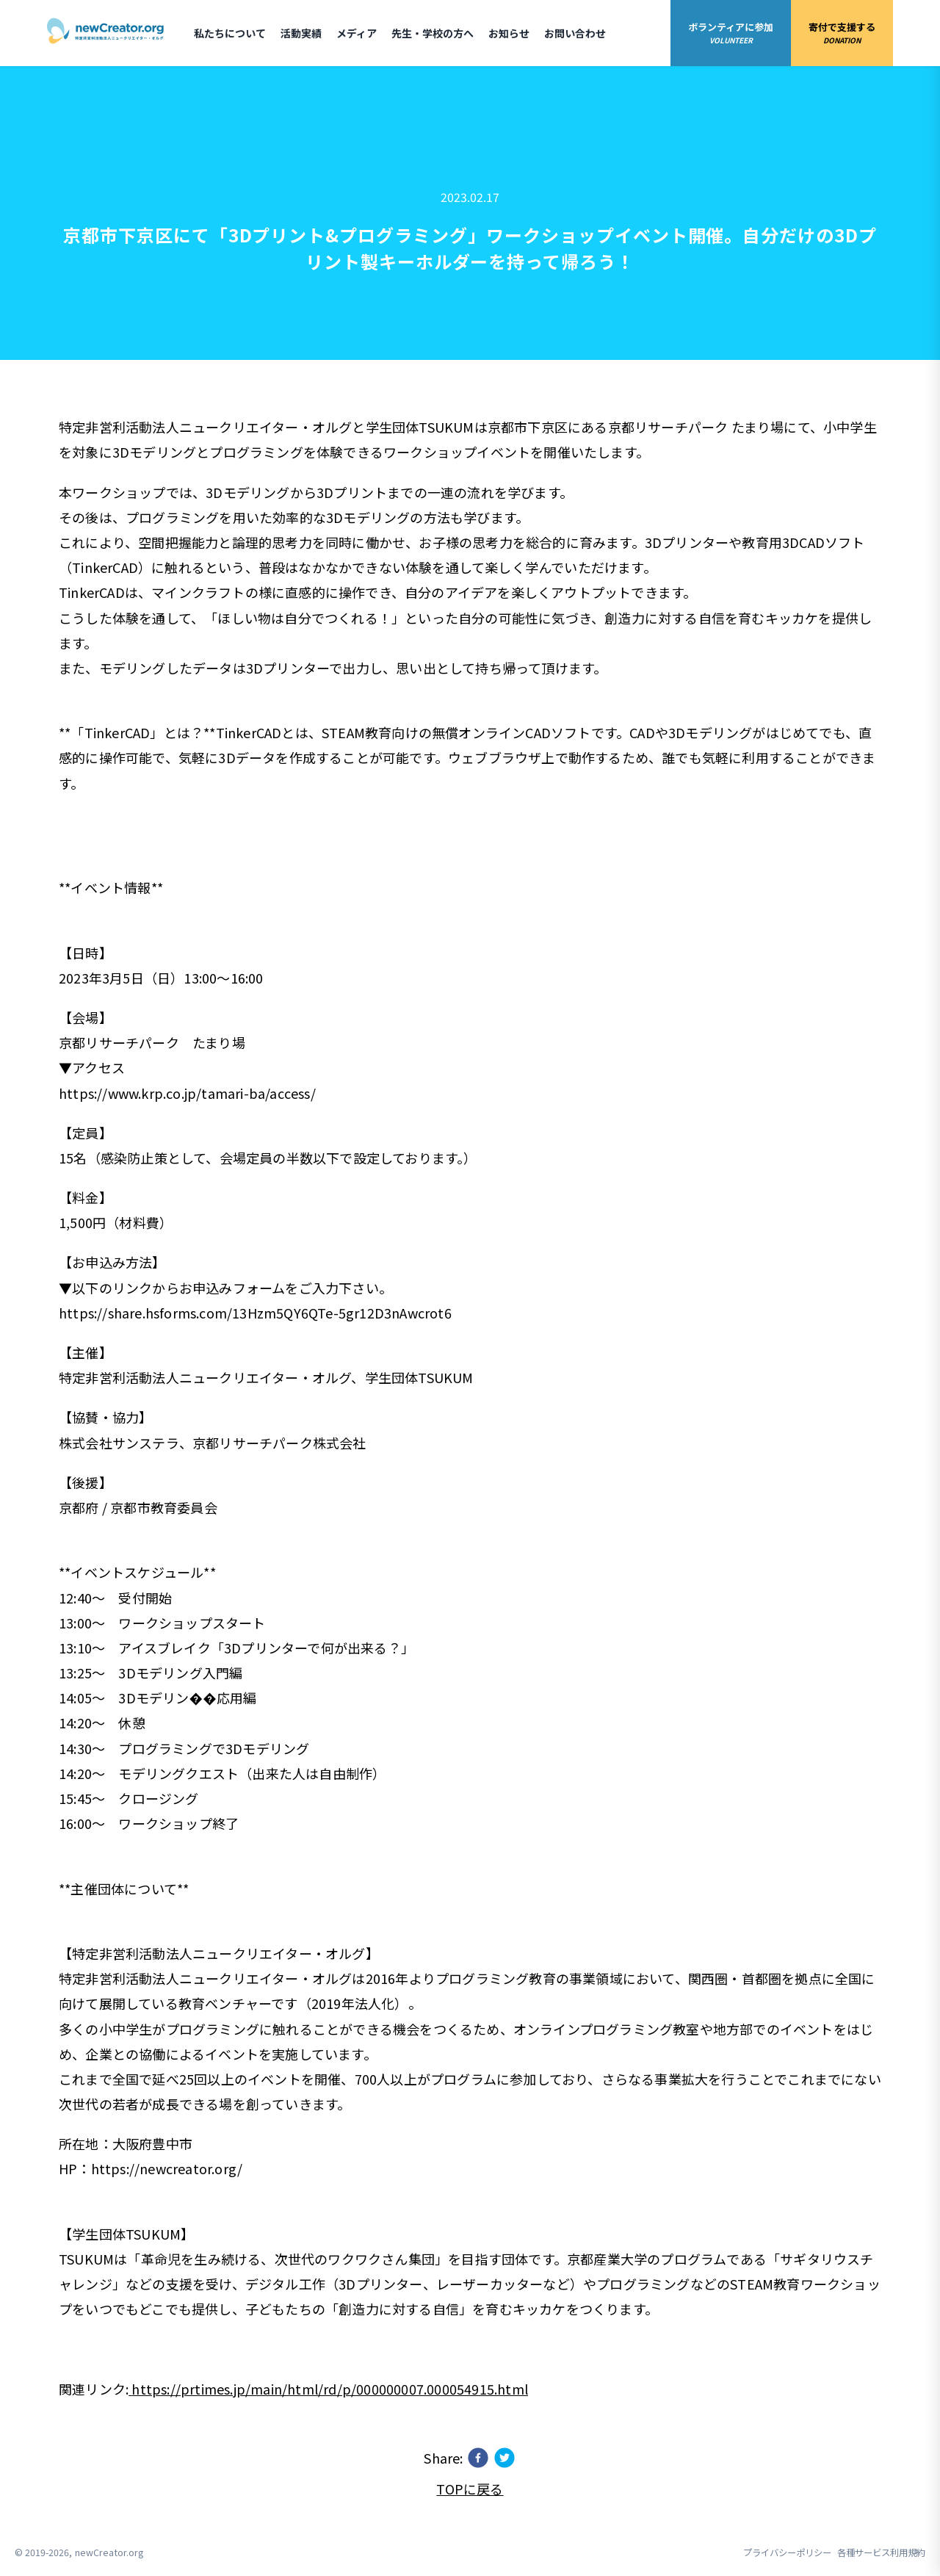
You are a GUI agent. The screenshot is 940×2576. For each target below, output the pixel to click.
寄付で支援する (842, 33)
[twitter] (504, 2457)
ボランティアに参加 (730, 33)
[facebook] (478, 2457)
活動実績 (301, 33)
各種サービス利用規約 (881, 2552)
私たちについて (230, 33)
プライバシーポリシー (787, 2552)
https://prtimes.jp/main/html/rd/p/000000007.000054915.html (328, 2388)
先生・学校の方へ (432, 33)
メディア (356, 33)
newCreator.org (109, 2552)
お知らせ (508, 33)
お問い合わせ (575, 33)
